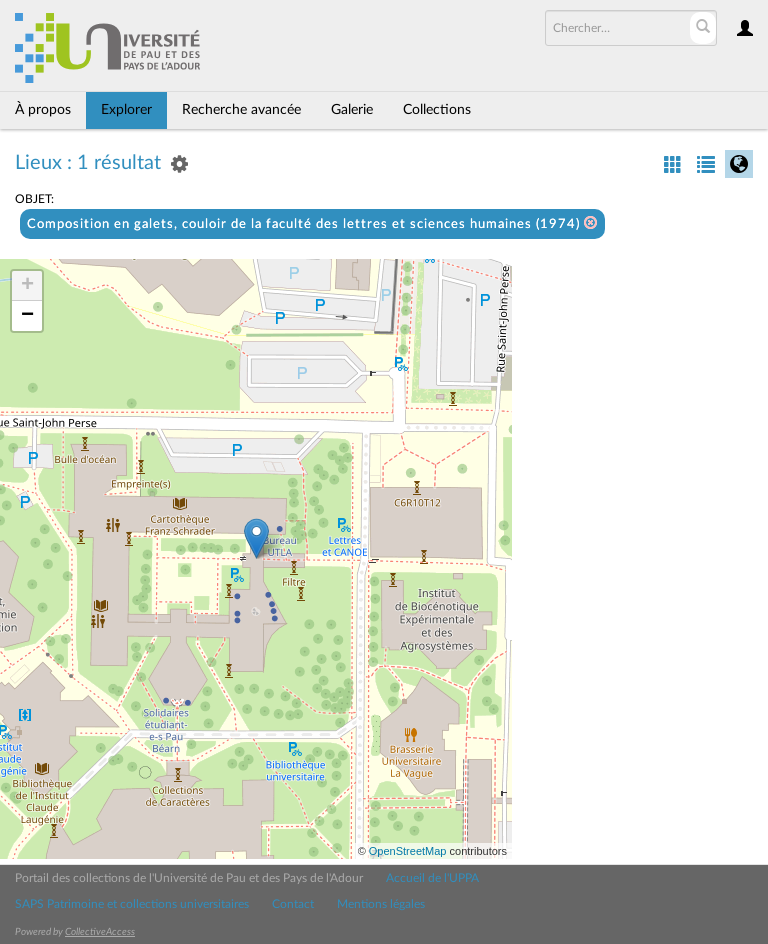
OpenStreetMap (408, 851)
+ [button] (27, 286)
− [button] (27, 316)
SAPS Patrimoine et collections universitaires (132, 904)
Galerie (352, 110)
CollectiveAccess (100, 932)
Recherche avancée (241, 110)
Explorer (126, 110)
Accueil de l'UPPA (432, 878)
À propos (43, 110)
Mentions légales (381, 904)
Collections (437, 110)
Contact (293, 904)
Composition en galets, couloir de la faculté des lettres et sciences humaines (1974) (312, 223)
